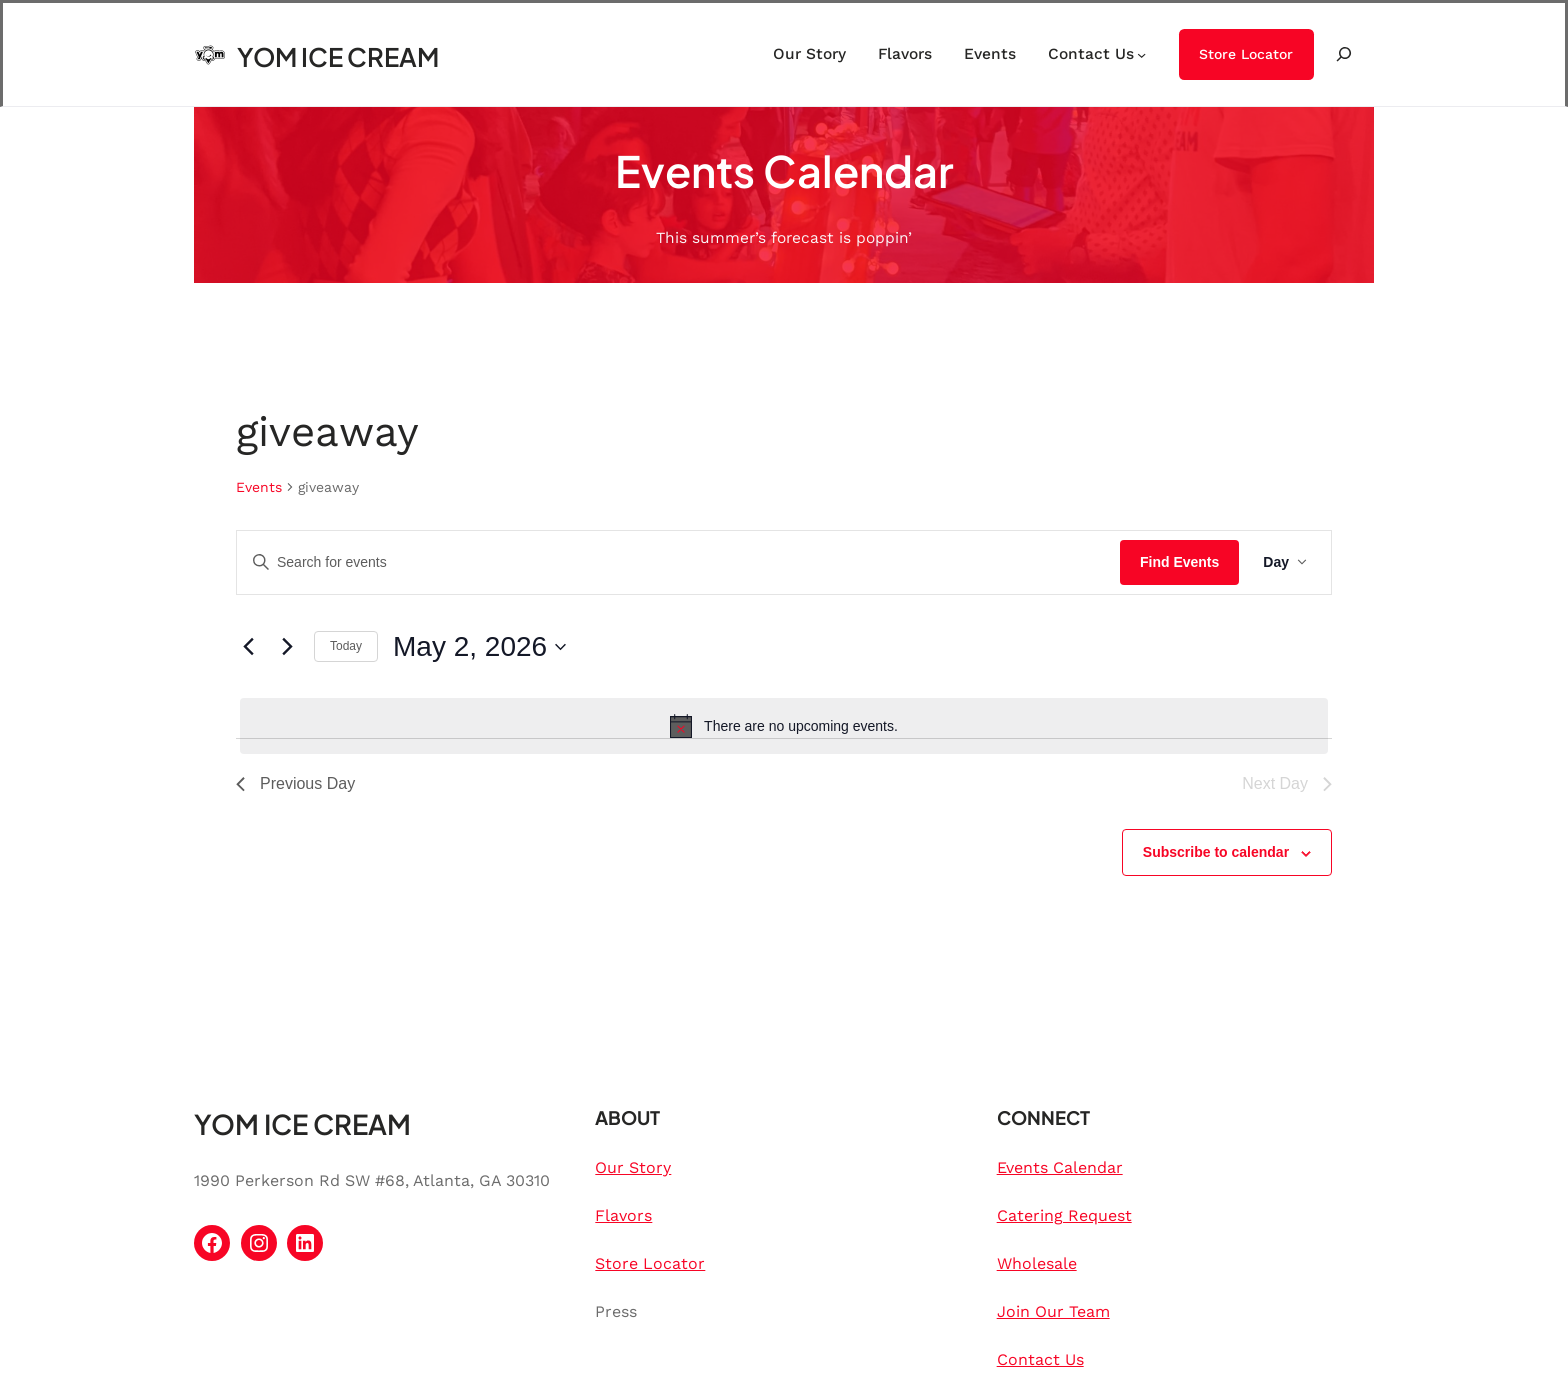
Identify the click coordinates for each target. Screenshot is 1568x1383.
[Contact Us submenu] (1141, 54)
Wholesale (1037, 1263)
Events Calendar (1060, 1167)
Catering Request (1064, 1215)
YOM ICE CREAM (338, 56)
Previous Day (295, 783)
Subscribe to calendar (1216, 852)
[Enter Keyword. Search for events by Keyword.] (678, 562)
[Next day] (287, 647)
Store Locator (1246, 54)
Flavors (623, 1215)
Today (346, 646)
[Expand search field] (1344, 54)
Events (259, 487)
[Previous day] (248, 647)
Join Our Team (1053, 1311)
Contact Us (1040, 1359)
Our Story (633, 1167)
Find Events (1179, 562)
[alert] (784, 726)
